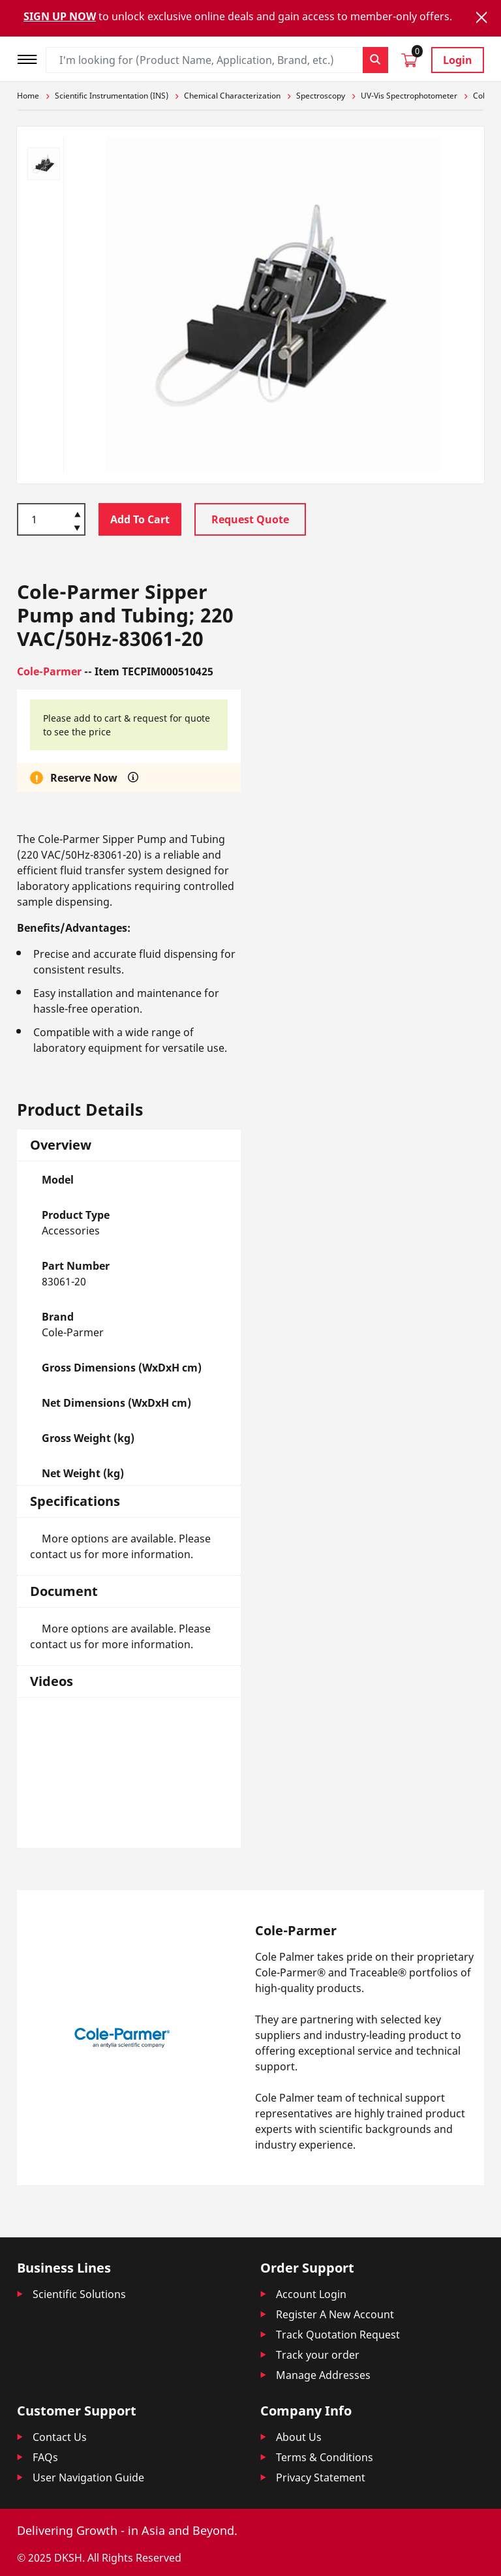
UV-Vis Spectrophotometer (409, 95)
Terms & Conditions (324, 2457)
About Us (299, 2437)
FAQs (45, 2457)
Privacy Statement (320, 2477)
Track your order (317, 2355)
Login (457, 60)
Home (28, 95)
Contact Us (60, 2437)
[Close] (481, 17)
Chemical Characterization (232, 95)
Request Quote (250, 519)
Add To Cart (140, 519)
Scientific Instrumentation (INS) (111, 95)
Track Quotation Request (338, 2334)
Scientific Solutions (79, 2294)
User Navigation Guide (88, 2477)
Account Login (311, 2294)
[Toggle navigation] (31, 58)
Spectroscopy (320, 95)
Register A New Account (335, 2314)
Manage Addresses (323, 2375)
